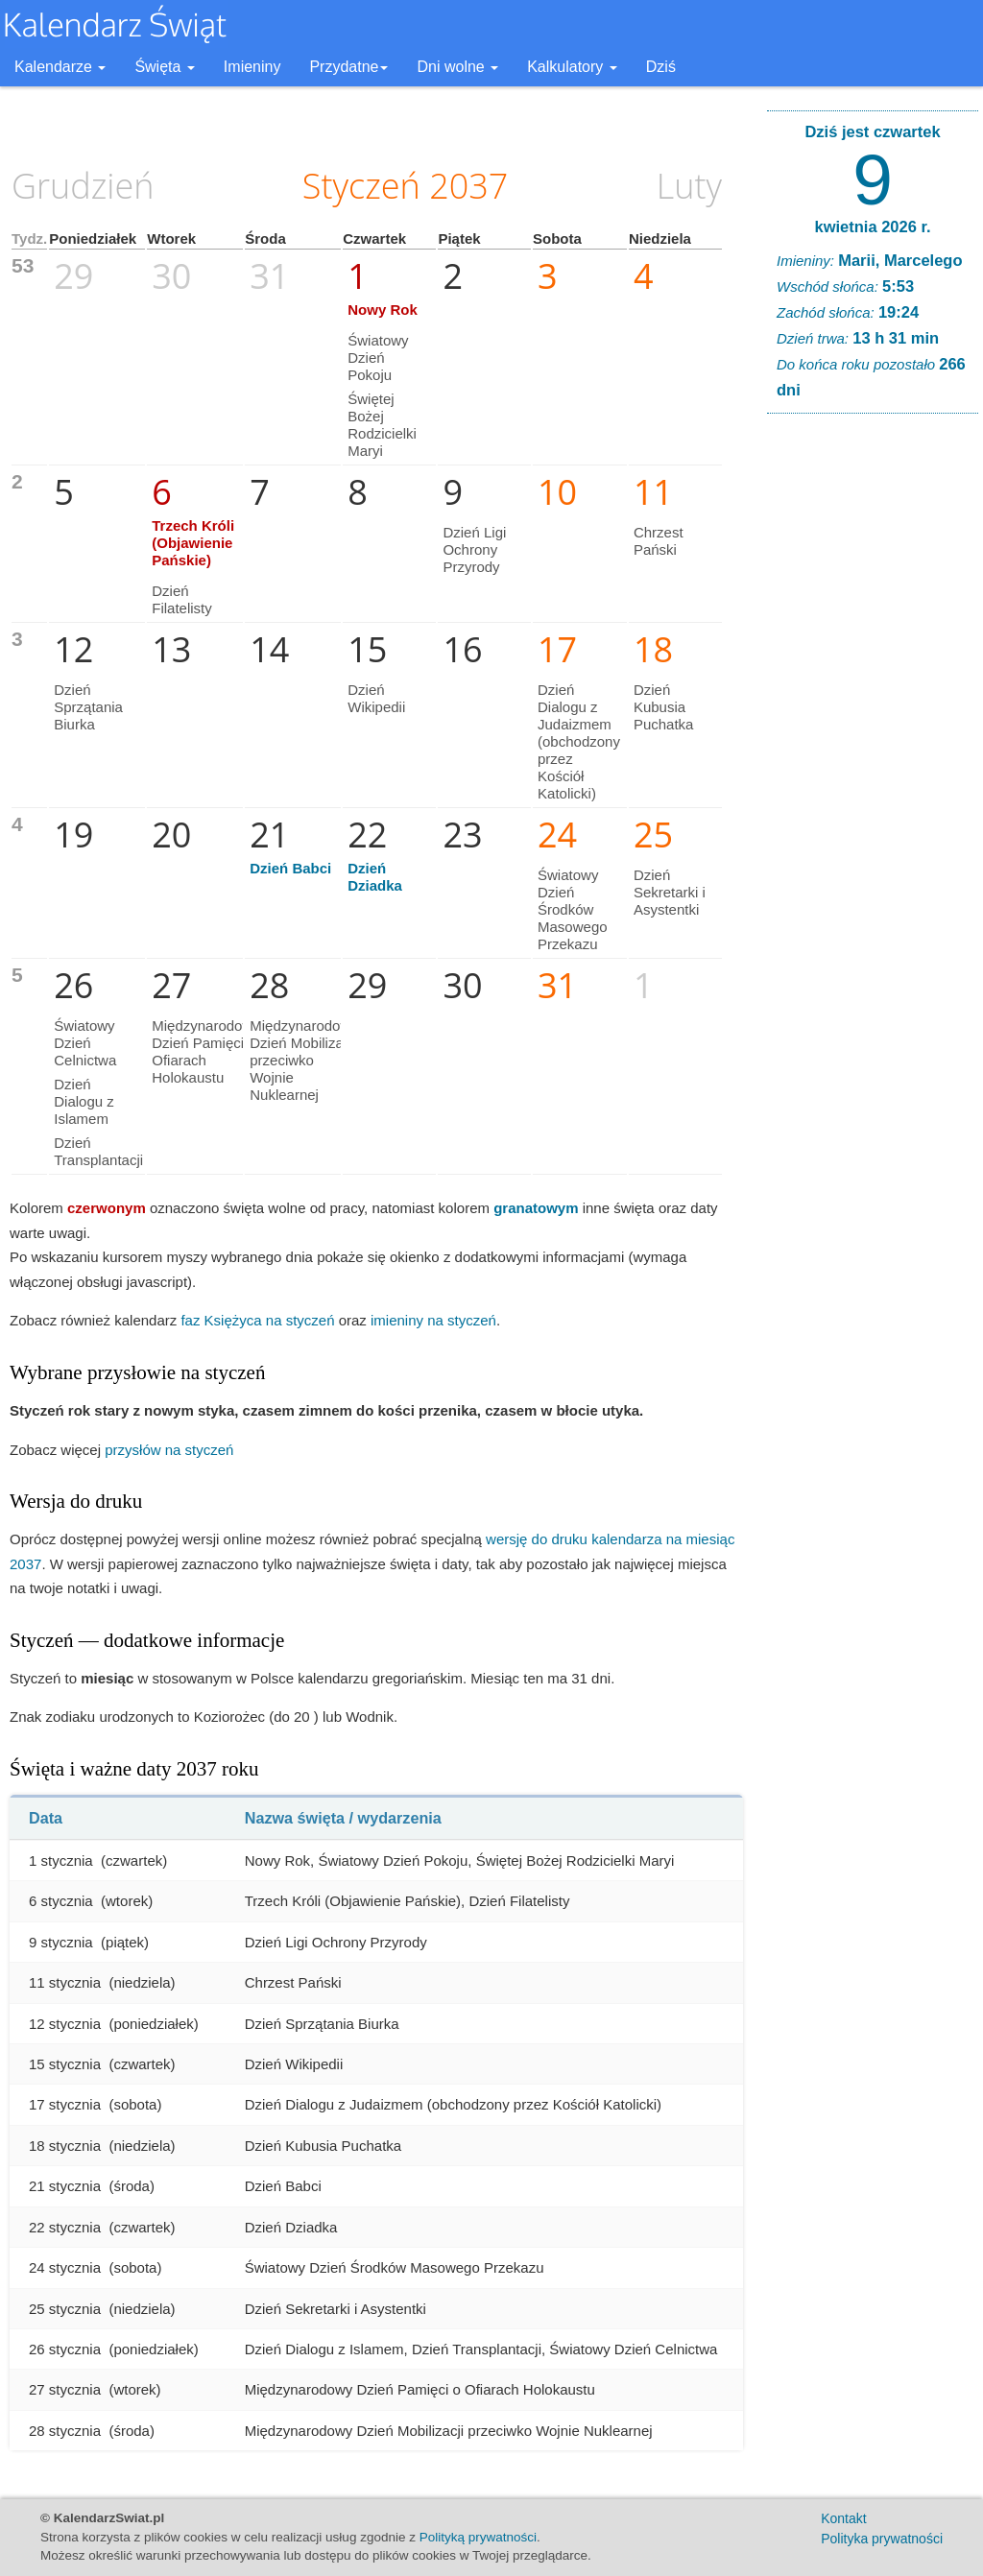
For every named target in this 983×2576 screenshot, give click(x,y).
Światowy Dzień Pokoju (378, 357)
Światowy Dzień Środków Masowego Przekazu (573, 909)
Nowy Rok (383, 309)
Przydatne (348, 67)
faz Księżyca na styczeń (257, 1320)
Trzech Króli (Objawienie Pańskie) (193, 542)
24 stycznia (65, 2267)
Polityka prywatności (882, 2538)
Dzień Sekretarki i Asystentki (670, 892)
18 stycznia (65, 2145)
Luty (689, 185)
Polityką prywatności (478, 2537)
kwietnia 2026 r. (872, 226)
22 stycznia (65, 2227)
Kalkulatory (572, 67)
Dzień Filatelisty (182, 599)
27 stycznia (65, 2389)
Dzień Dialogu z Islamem (84, 1101)
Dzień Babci (290, 868)
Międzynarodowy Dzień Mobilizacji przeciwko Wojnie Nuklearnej (304, 1060)
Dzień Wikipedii (376, 698)
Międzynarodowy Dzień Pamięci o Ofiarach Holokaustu (206, 1051)
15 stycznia (65, 2064)
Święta (164, 67)
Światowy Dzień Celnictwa (85, 1042)
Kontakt (843, 2518)
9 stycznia (61, 1942)
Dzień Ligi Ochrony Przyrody (474, 549)
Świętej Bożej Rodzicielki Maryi (382, 425)
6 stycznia (61, 1901)
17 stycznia (65, 2104)
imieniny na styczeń (433, 1320)
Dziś (661, 67)
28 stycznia (65, 2430)
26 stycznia (65, 2349)
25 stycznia (65, 2309)
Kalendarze (60, 67)
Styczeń (361, 185)
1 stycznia (61, 1860)
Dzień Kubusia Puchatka (664, 706)
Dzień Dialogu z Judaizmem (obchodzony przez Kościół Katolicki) (579, 741)
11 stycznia (65, 1982)
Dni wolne (457, 67)
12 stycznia (65, 2023)
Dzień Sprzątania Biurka (88, 706)
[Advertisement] (872, 721)
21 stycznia (65, 2186)
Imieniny (252, 67)
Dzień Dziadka (375, 877)
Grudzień (83, 185)
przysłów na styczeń (169, 1450)
